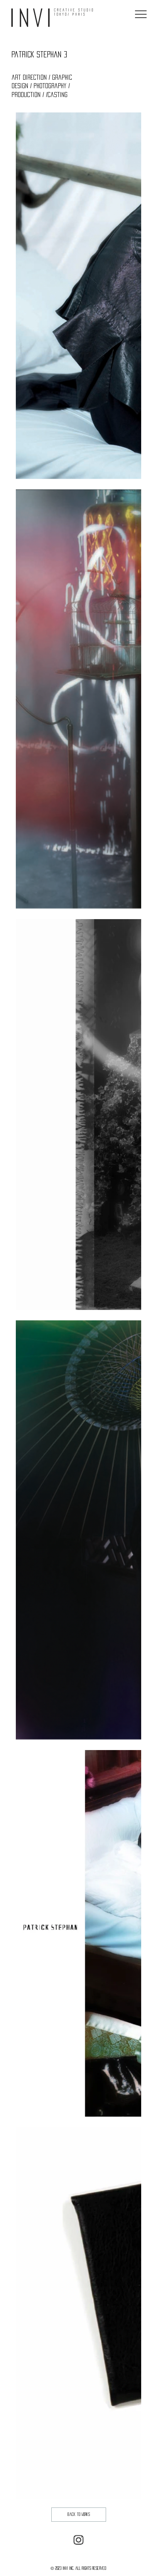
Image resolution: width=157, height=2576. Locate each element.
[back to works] (78, 2514)
